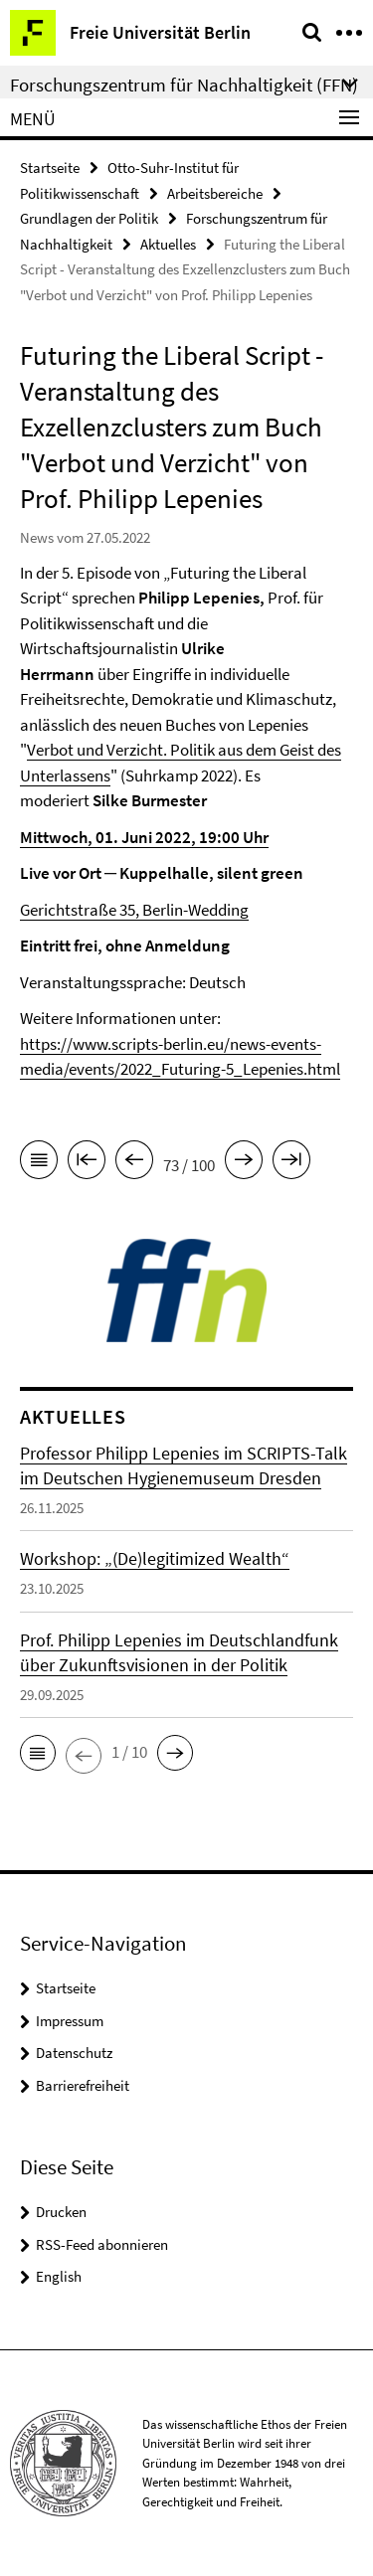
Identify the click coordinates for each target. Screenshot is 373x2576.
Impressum (69, 2020)
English (59, 2276)
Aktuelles (168, 244)
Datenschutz (74, 2052)
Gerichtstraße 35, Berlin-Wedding (134, 910)
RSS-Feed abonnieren (102, 2244)
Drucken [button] (61, 2211)
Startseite (50, 167)
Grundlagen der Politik (89, 218)
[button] (38, 1753)
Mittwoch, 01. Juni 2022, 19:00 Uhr (144, 837)
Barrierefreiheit (82, 2085)
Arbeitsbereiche (215, 193)
